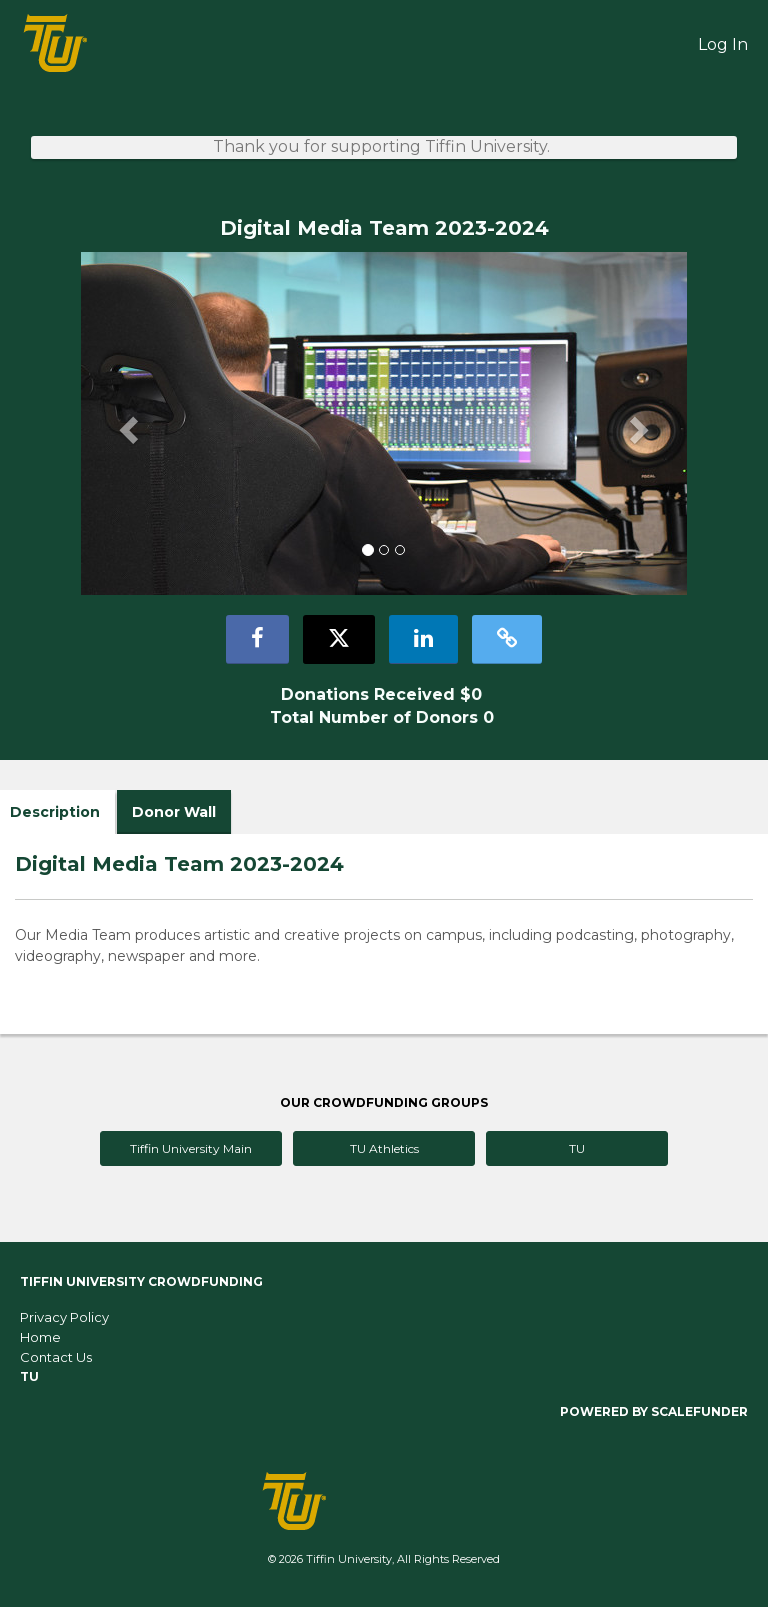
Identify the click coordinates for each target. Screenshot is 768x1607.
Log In (723, 44)
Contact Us (56, 1357)
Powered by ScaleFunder (654, 1411)
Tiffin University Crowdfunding (141, 1281)
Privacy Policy (64, 1317)
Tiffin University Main (191, 1148)
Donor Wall (174, 812)
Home (40, 1337)
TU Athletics (384, 1148)
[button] (126, 424)
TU (577, 1148)
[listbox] (384, 423)
